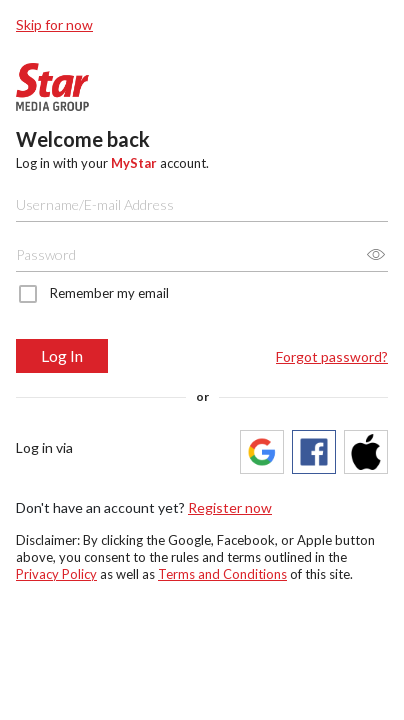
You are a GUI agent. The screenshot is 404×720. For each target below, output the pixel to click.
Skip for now (54, 24)
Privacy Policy (56, 574)
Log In (62, 355)
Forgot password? (332, 356)
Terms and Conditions (222, 574)
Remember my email (109, 293)
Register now (230, 507)
